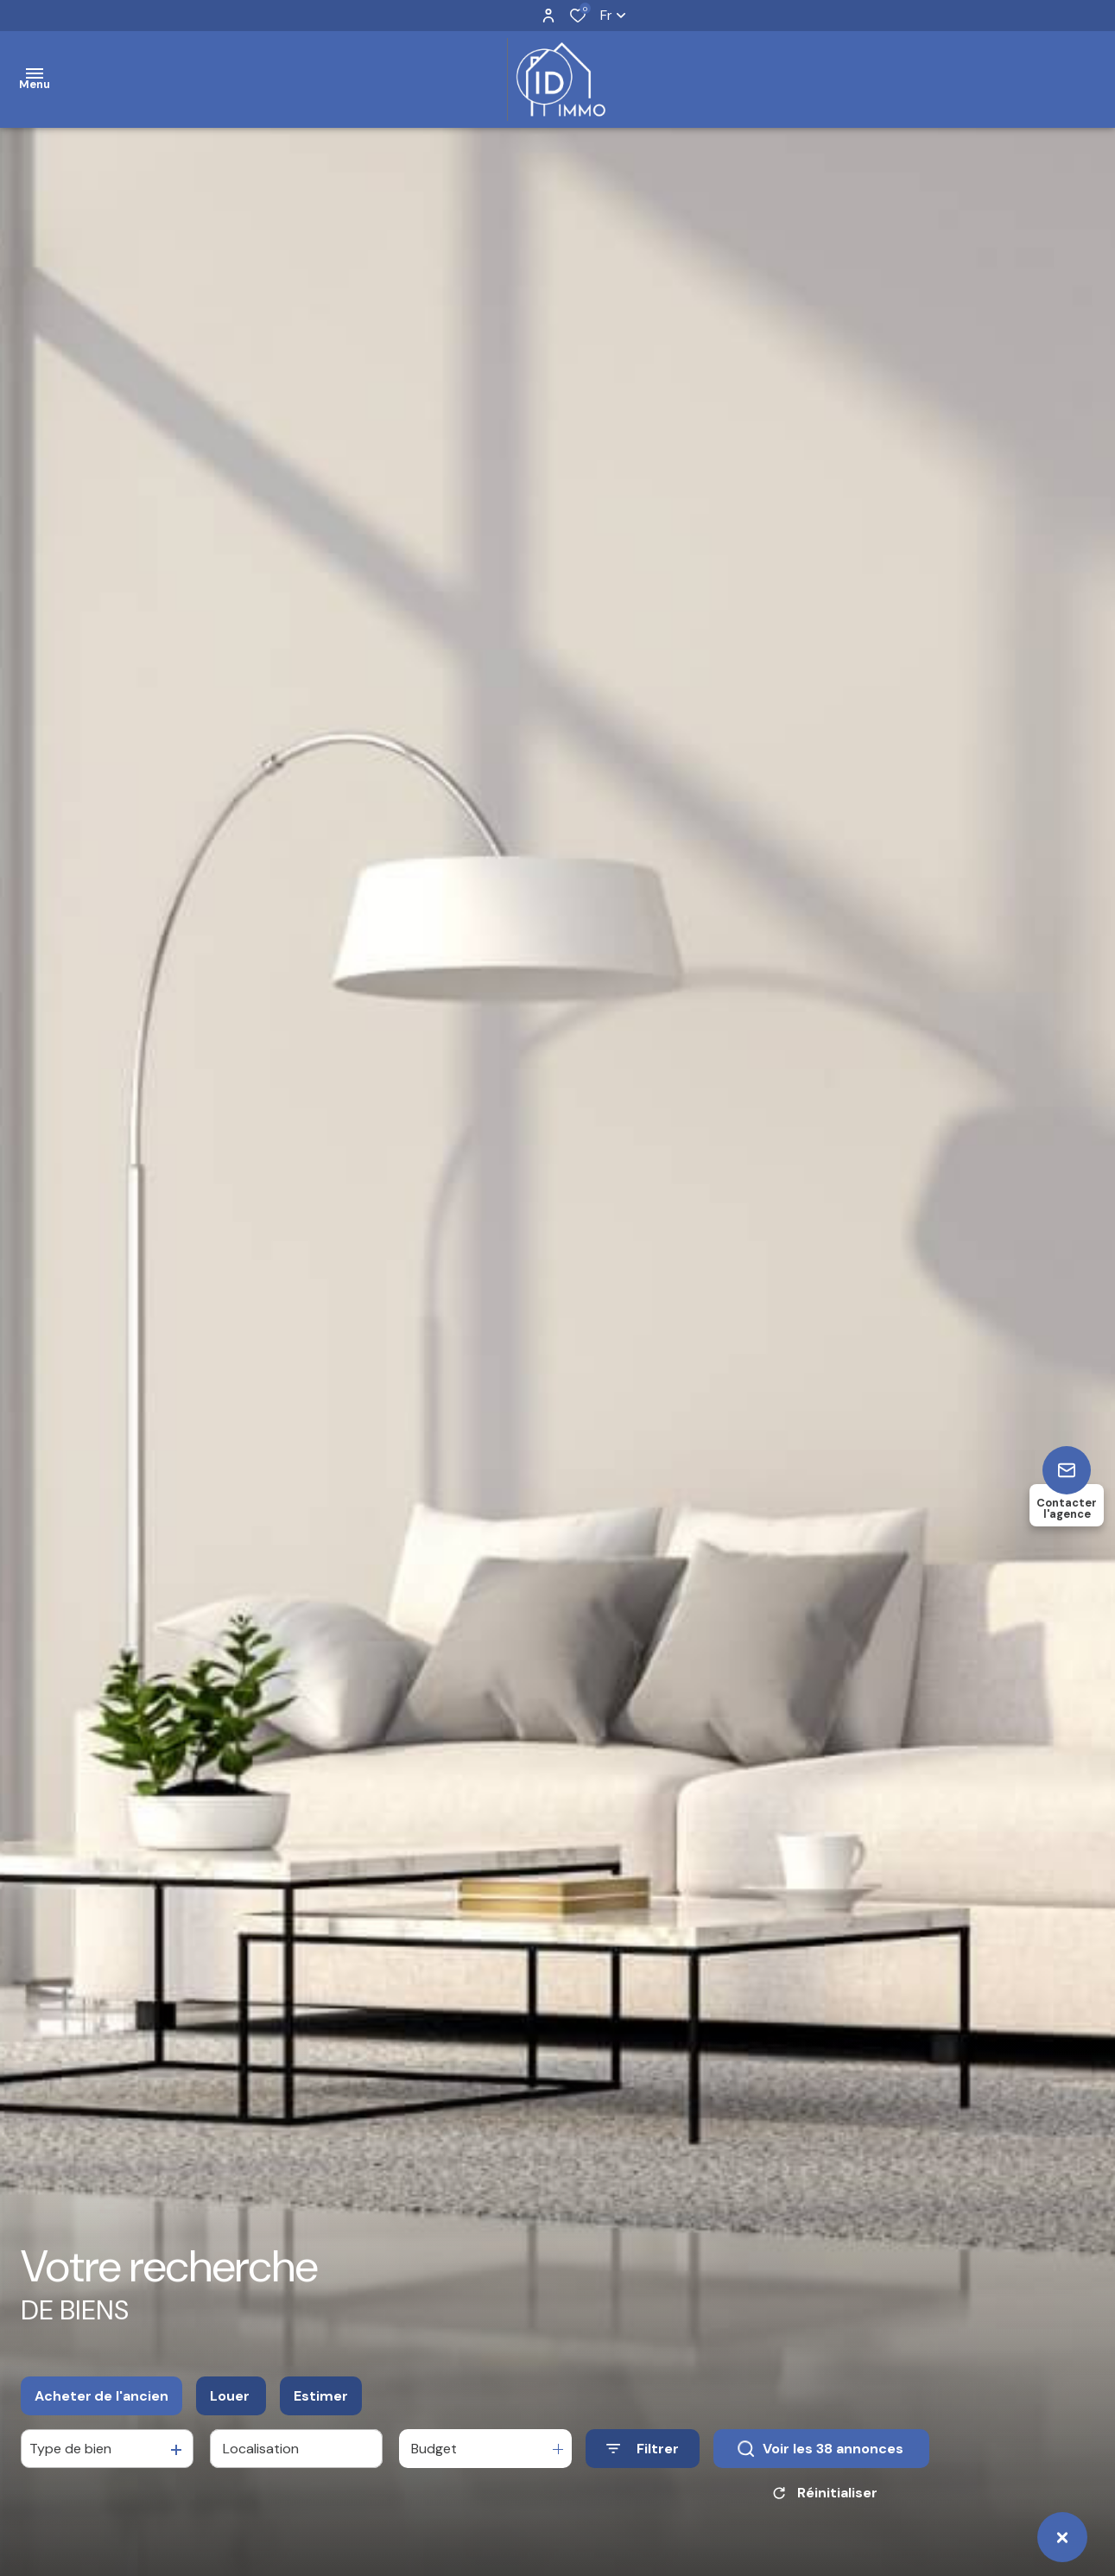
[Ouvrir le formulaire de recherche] (643, 2450)
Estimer (321, 2398)
